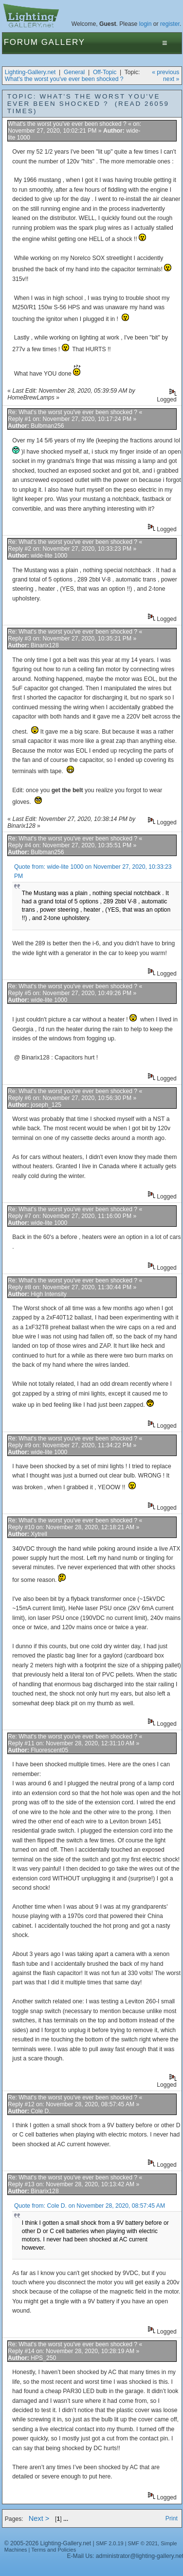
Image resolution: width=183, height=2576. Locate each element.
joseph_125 (46, 1104)
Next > (39, 2518)
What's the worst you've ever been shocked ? (64, 79)
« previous (165, 72)
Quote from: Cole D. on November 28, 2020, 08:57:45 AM (89, 2205)
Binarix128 (44, 645)
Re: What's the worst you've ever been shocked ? (73, 412)
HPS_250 (43, 2358)
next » (171, 79)
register (170, 23)
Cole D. (41, 2111)
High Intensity (49, 1294)
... (65, 2519)
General (74, 72)
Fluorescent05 (49, 1750)
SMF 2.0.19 (110, 2543)
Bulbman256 (47, 425)
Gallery (63, 42)
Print (171, 2518)
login (145, 23)
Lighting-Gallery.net (30, 72)
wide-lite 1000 (49, 555)
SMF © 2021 (143, 2543)
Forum (21, 42)
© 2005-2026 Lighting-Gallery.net (47, 2543)
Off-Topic (104, 72)
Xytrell (39, 1534)
